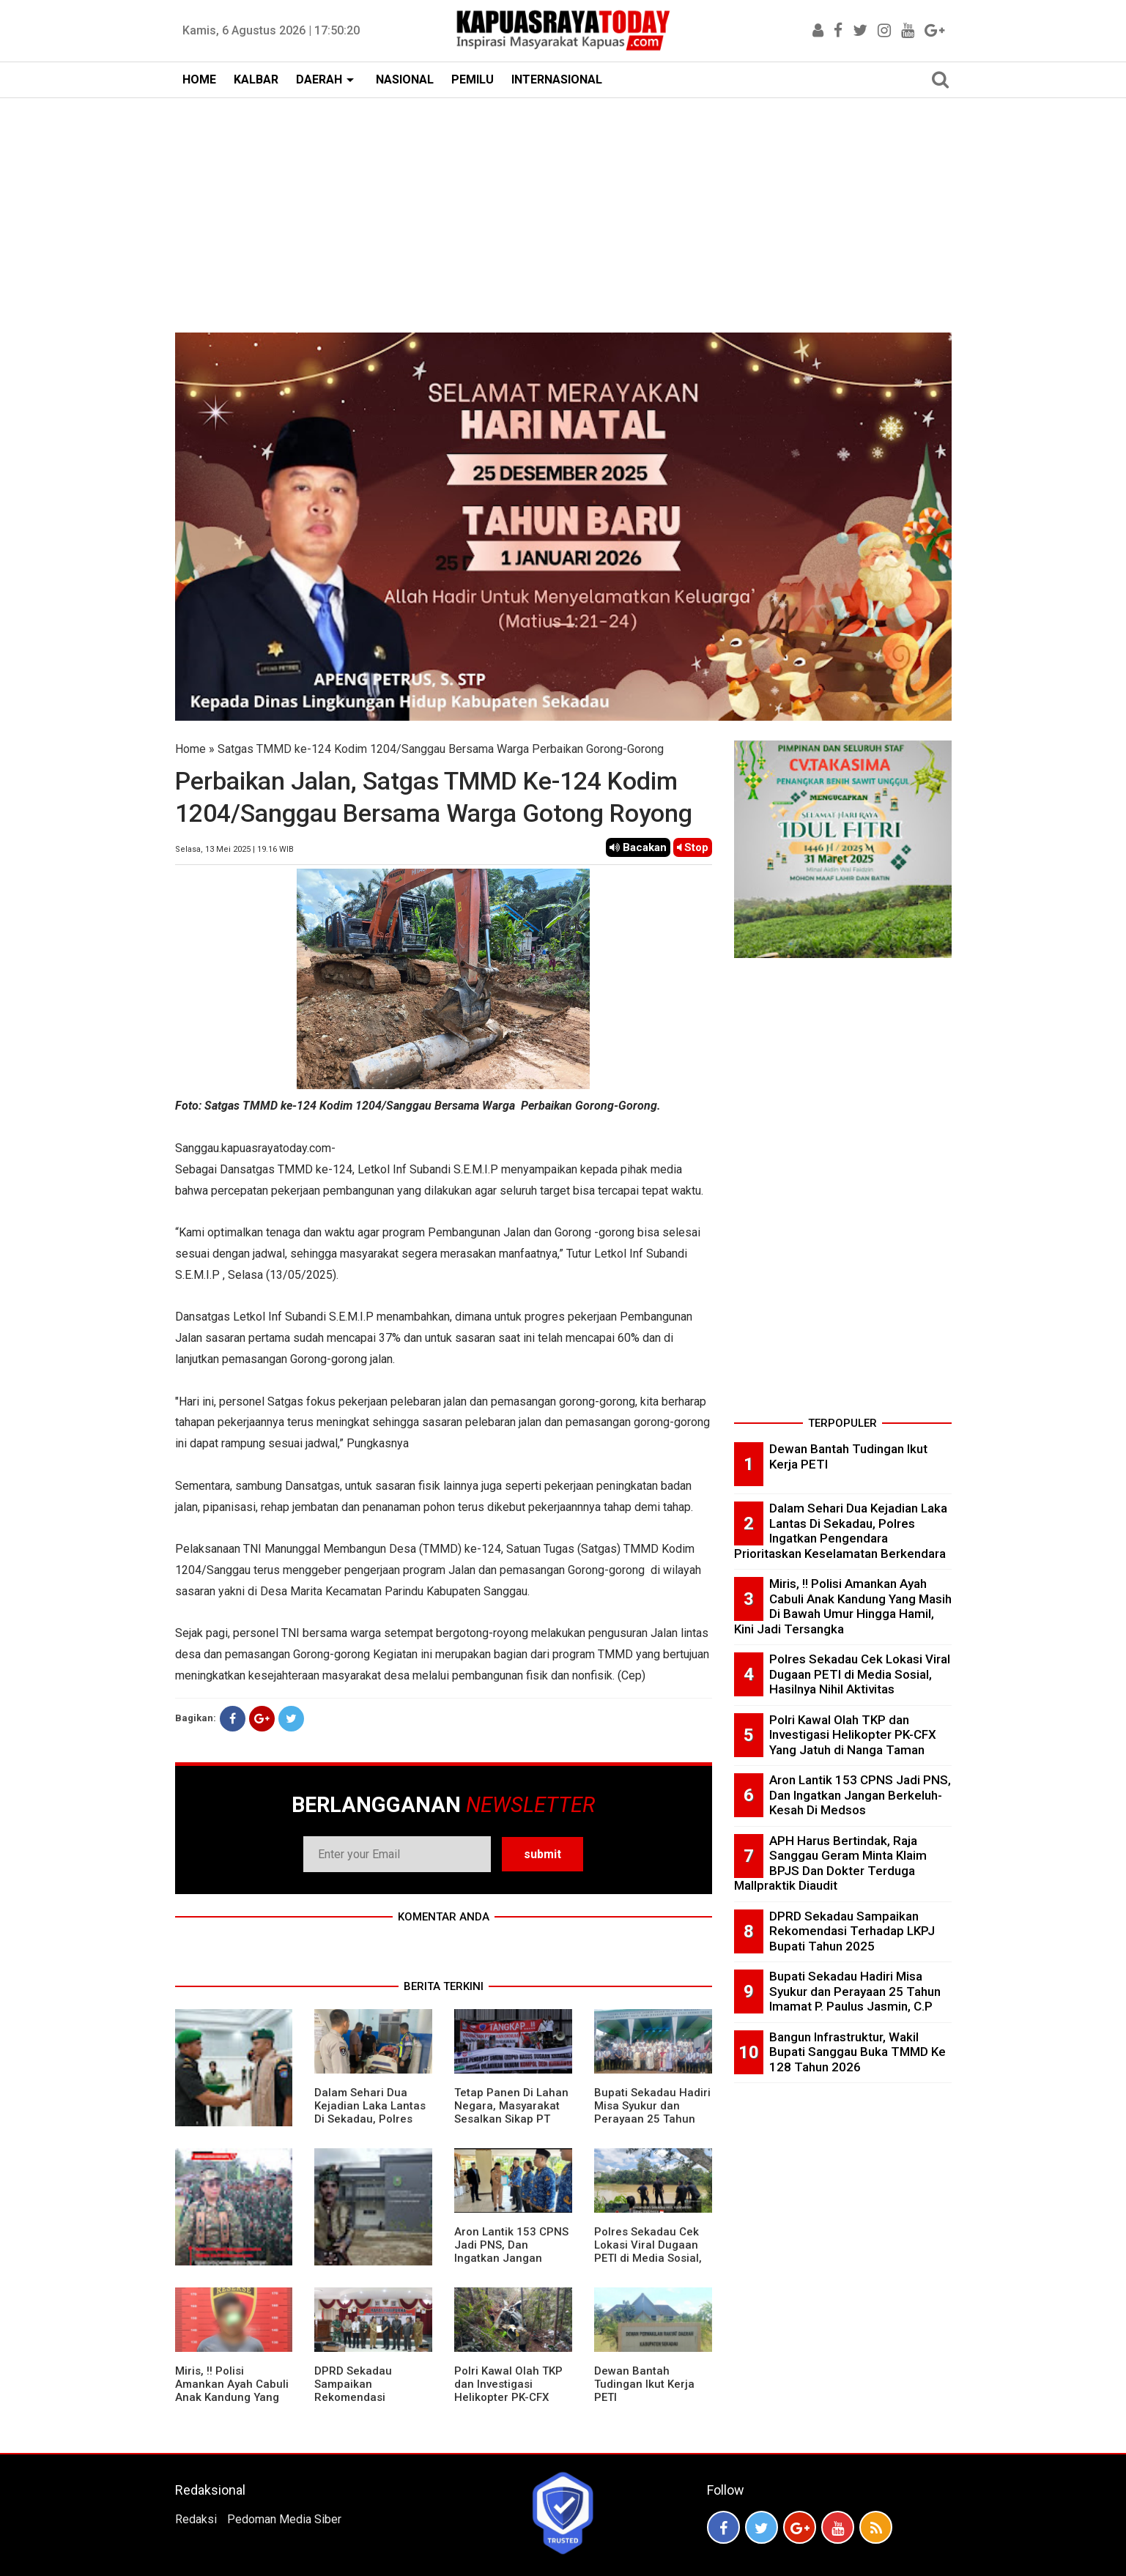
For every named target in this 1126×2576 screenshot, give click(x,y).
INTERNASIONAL (556, 79)
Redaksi (196, 2519)
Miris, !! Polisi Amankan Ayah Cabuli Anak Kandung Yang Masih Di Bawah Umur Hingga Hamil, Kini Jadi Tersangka (232, 2403)
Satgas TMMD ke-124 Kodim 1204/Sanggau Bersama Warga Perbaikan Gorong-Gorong (441, 749)
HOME (199, 79)
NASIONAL (405, 79)
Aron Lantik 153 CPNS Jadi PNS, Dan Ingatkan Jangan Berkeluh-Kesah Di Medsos (511, 2258)
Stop (692, 847)
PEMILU (472, 79)
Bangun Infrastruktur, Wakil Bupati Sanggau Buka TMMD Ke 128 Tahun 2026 (857, 2052)
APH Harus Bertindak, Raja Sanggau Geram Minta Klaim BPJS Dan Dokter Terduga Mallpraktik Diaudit (830, 1863)
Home (190, 749)
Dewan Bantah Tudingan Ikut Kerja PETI (644, 2384)
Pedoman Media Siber (284, 2519)
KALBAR (256, 79)
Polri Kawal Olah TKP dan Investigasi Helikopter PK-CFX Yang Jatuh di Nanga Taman (508, 2397)
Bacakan (638, 847)
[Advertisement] (563, 208)
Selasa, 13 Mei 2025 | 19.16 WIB (234, 849)
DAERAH (319, 79)
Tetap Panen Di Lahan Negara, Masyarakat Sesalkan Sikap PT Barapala (511, 2112)
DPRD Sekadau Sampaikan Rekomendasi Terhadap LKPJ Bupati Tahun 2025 (371, 2397)
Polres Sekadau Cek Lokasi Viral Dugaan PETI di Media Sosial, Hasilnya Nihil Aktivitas (648, 2258)
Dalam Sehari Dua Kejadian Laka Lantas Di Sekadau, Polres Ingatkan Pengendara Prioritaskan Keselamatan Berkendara (840, 1531)
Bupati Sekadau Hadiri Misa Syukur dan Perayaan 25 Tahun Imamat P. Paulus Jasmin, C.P (652, 2119)
